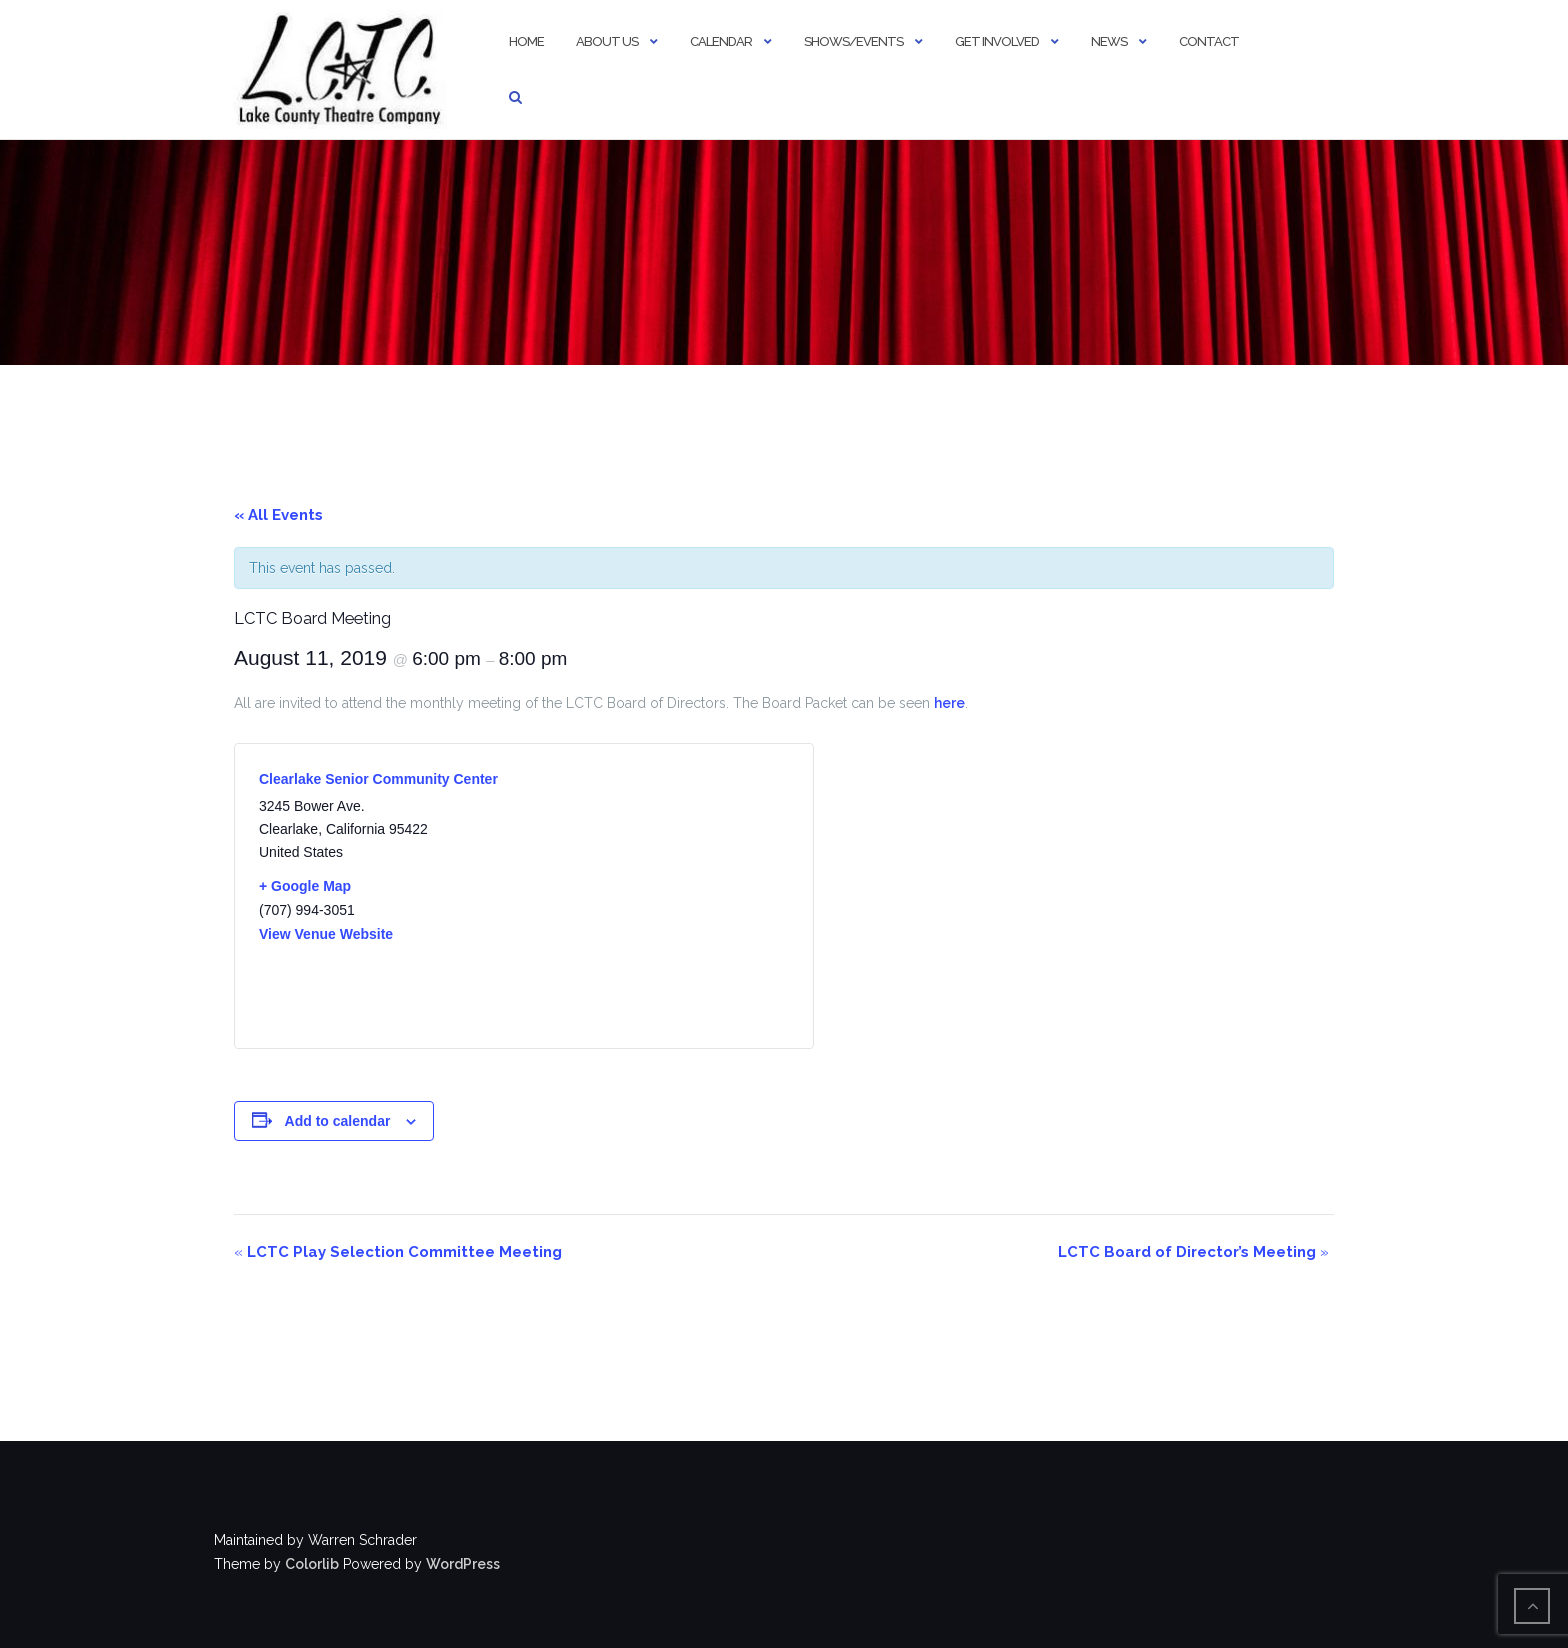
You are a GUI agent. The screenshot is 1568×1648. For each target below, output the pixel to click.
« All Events (278, 515)
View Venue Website (326, 934)
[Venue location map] (656, 896)
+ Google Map (305, 886)
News (1109, 41)
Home (526, 41)
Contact (1209, 41)
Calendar (721, 41)
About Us (607, 41)
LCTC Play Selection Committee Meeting (398, 1252)
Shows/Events (853, 41)
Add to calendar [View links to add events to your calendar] (338, 1121)
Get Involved (997, 41)
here (949, 703)
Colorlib (312, 1564)
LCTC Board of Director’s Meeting (1193, 1252)
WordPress (463, 1564)
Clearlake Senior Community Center (378, 779)
